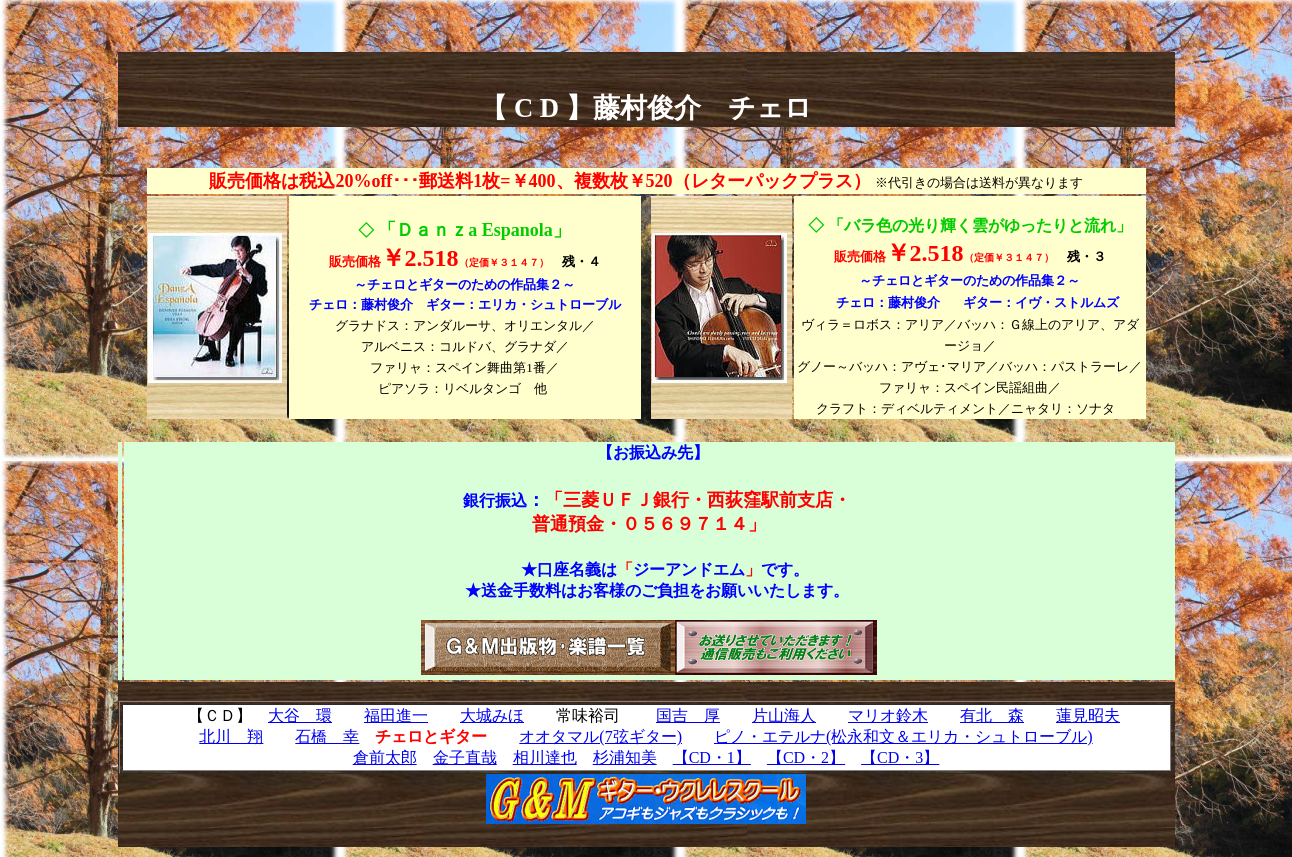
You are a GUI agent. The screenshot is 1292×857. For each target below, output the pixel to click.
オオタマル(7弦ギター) (600, 736)
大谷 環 (300, 715)
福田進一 (396, 715)
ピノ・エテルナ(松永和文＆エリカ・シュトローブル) (903, 736)
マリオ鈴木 (888, 715)
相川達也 (545, 757)
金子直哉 (465, 757)
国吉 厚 (688, 715)
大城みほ (492, 715)
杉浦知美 (625, 757)
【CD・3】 (900, 757)
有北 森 (992, 715)
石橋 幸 (327, 736)
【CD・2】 (806, 757)
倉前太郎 (385, 757)
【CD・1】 (712, 757)
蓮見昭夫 (1088, 715)
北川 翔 (231, 736)
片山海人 (784, 715)
